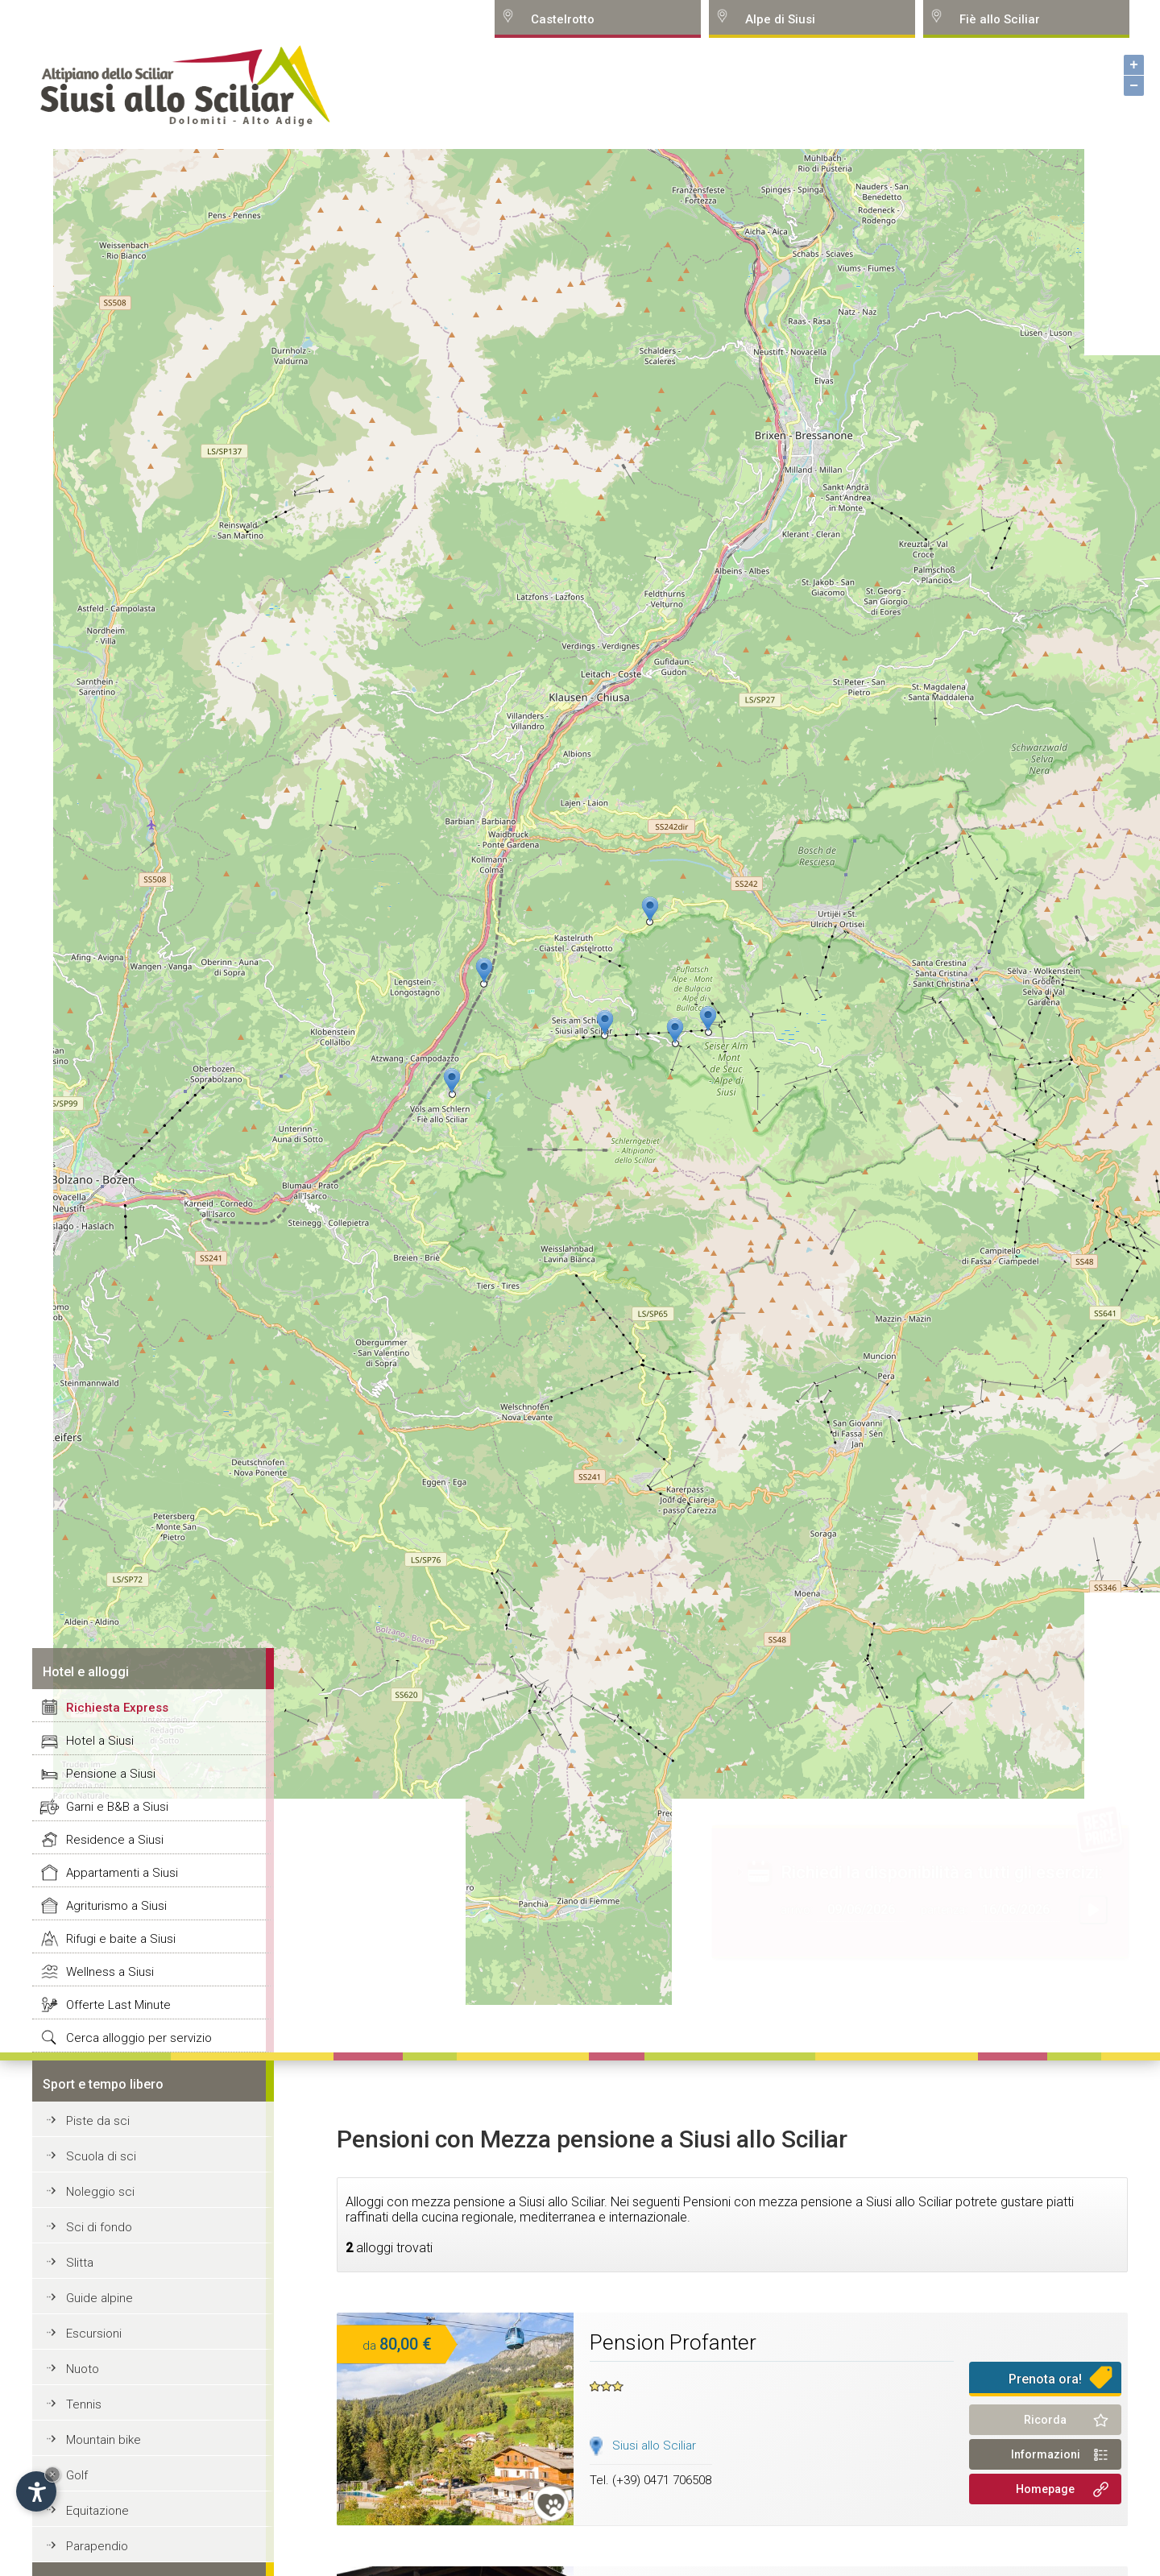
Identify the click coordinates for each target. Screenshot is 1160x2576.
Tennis (84, 2404)
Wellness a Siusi (110, 1972)
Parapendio (97, 2546)
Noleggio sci (100, 2192)
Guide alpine (99, 2298)
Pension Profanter (673, 2342)
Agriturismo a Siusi (116, 1906)
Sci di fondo (99, 2227)
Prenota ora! (1045, 2379)
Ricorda (1045, 2419)
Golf (77, 2475)
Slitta (79, 2262)
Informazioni (1045, 2454)
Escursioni (94, 2333)
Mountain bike (103, 2440)
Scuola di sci (101, 2156)
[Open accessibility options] (36, 2491)
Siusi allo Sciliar (654, 2445)
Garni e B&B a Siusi (117, 1806)
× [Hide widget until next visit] (52, 2474)
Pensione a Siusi (110, 1773)
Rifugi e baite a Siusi (121, 1939)
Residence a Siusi (115, 1840)
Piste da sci (98, 2121)
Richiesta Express (117, 1707)
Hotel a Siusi (100, 1740)
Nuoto (82, 2369)
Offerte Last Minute (118, 2005)
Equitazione (97, 2511)
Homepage (1045, 2489)
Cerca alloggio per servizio (139, 2038)
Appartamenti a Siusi (122, 1873)
